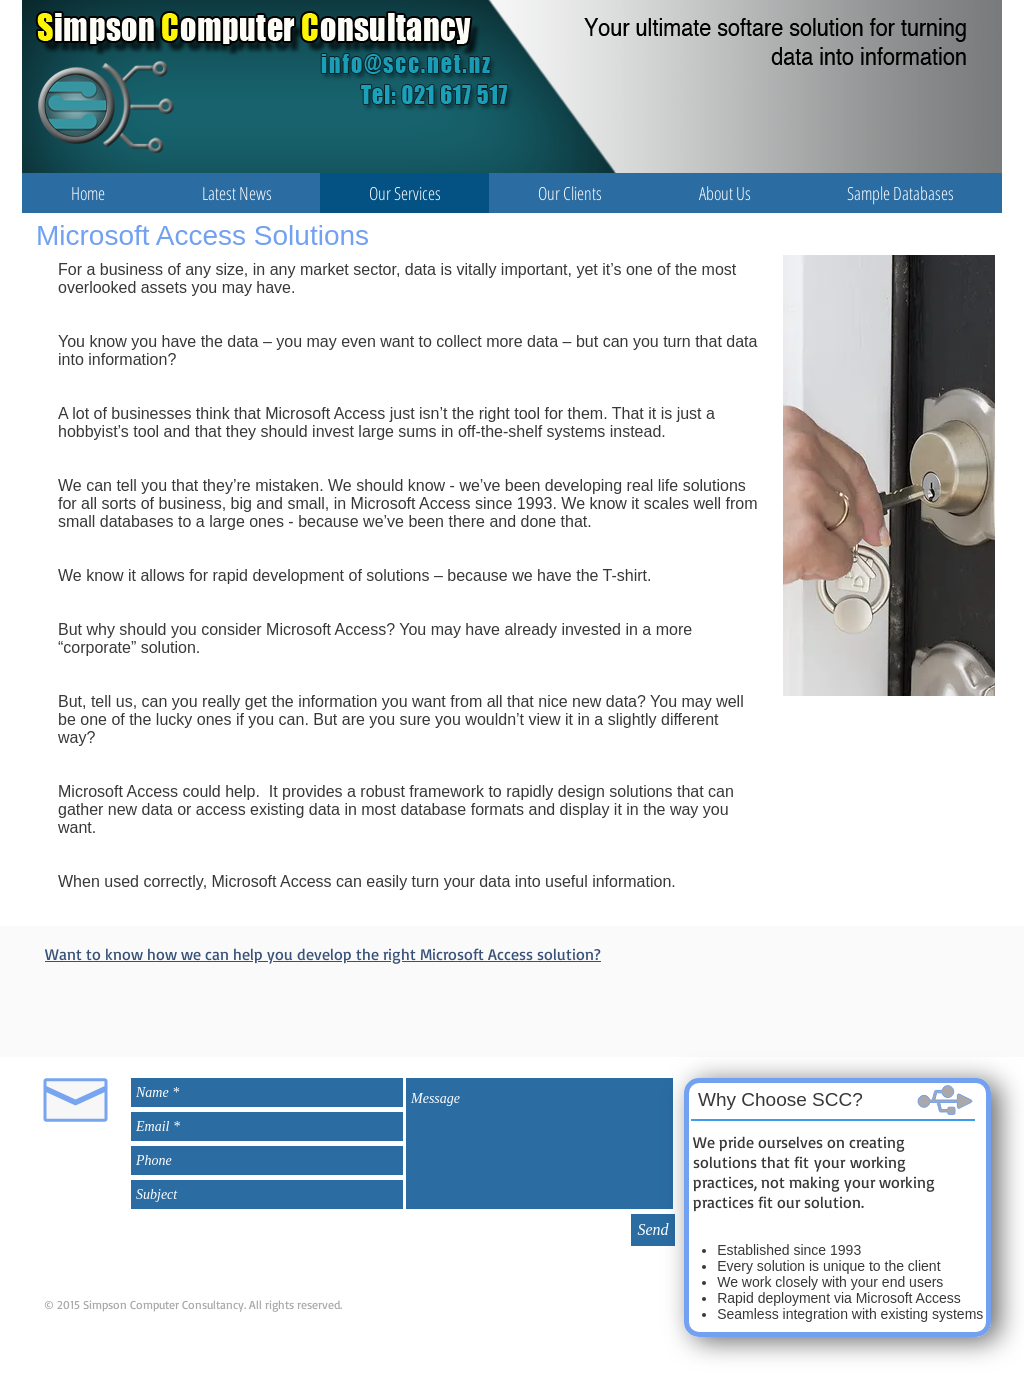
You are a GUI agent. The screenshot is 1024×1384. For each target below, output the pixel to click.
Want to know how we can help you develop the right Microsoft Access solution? (323, 954)
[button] (236, 193)
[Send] (653, 1230)
